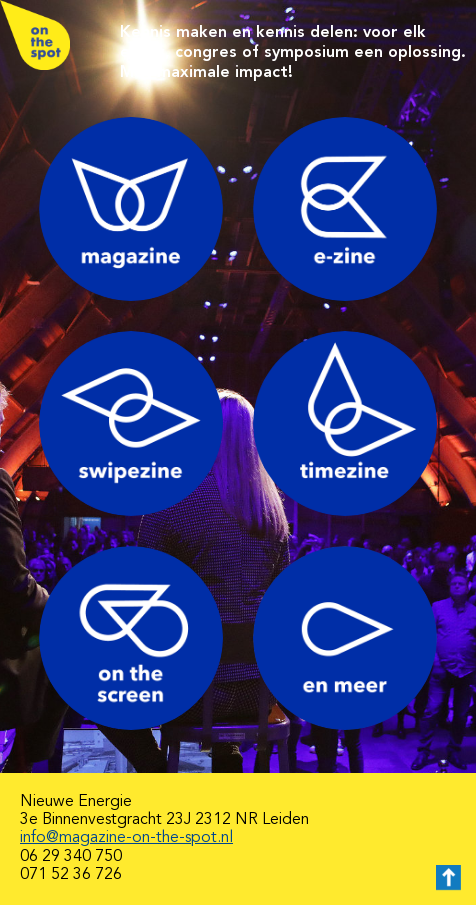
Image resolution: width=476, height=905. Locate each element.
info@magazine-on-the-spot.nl (126, 838)
